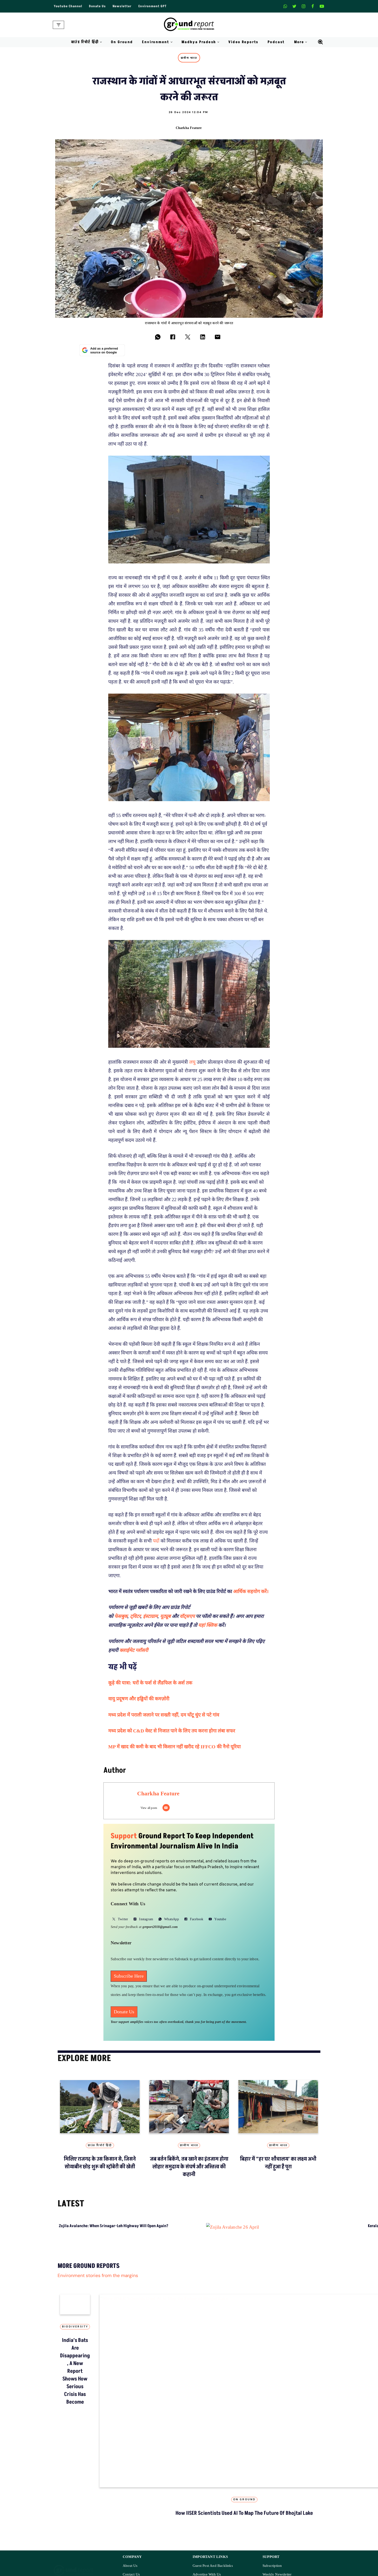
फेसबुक (121, 1616)
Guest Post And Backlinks (213, 2566)
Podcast (276, 42)
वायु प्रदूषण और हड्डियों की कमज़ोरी (139, 1699)
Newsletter (122, 6)
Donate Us (97, 6)
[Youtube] (321, 6)
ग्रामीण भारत (189, 58)
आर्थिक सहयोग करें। (251, 1591)
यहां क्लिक (207, 1625)
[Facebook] (312, 6)
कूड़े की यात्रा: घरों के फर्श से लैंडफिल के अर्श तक (150, 1683)
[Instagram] (303, 6)
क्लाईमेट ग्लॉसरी (134, 1650)
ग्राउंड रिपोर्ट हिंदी (100, 2145)
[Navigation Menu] (58, 25)
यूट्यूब (165, 1616)
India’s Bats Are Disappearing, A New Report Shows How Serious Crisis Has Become (204, 2513)
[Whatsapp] (285, 6)
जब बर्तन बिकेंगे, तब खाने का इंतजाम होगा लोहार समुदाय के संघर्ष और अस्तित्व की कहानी (189, 2166)
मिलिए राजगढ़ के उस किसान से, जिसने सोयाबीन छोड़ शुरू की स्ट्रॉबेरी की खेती (100, 2162)
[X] (294, 6)
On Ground (122, 42)
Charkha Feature (189, 128)
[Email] (166, 1807)
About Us (130, 2566)
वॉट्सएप (187, 1616)
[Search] (320, 42)
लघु (192, 1062)
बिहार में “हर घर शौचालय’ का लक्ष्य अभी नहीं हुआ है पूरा (278, 2162)
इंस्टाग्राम (150, 1616)
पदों (156, 1541)
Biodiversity (205, 2499)
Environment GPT (152, 6)
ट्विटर (135, 1616)
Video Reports (243, 42)
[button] (101, 42)
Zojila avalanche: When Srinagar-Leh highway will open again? (113, 2226)
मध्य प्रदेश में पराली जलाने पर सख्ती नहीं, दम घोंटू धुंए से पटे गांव (163, 1715)
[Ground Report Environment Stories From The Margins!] (189, 25)
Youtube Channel (68, 6)
